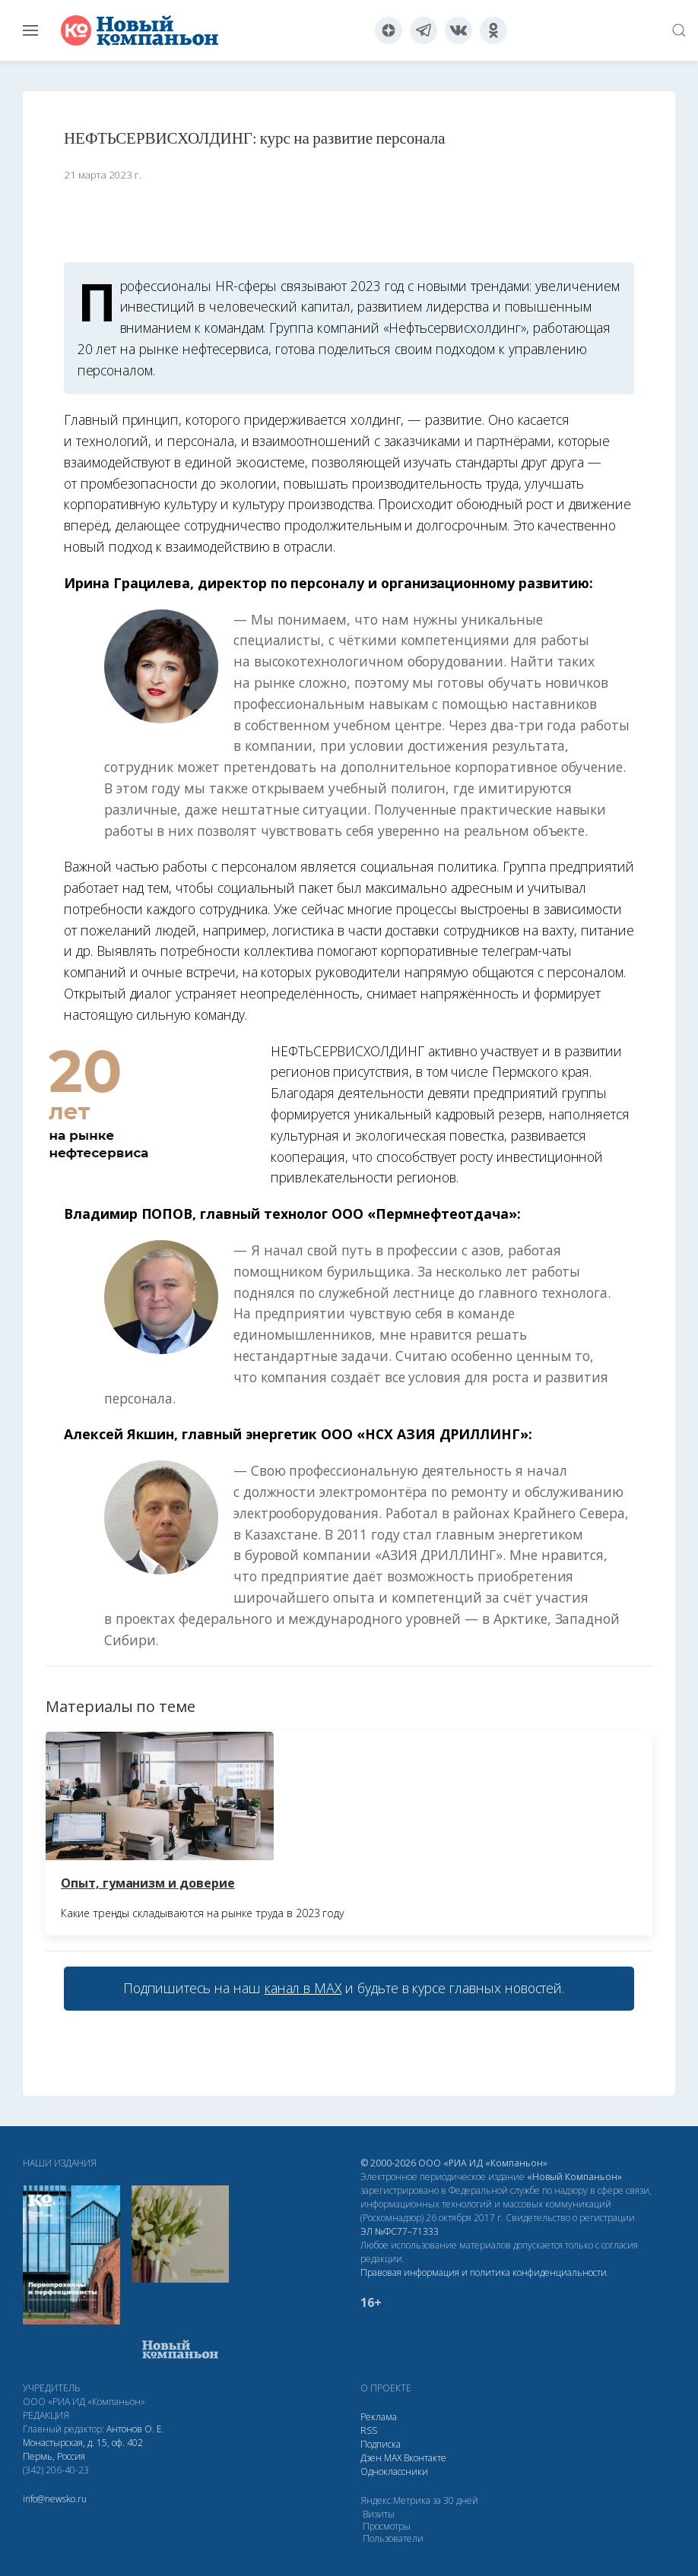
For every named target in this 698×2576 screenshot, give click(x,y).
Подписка (380, 2444)
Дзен (371, 2457)
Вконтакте (425, 2457)
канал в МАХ (303, 1988)
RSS (368, 2430)
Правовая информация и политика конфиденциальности (483, 2272)
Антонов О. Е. (135, 2429)
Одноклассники (394, 2471)
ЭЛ (399, 2231)
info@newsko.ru (55, 2498)
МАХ (392, 2457)
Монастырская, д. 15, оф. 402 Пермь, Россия (83, 2449)
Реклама (378, 2416)
